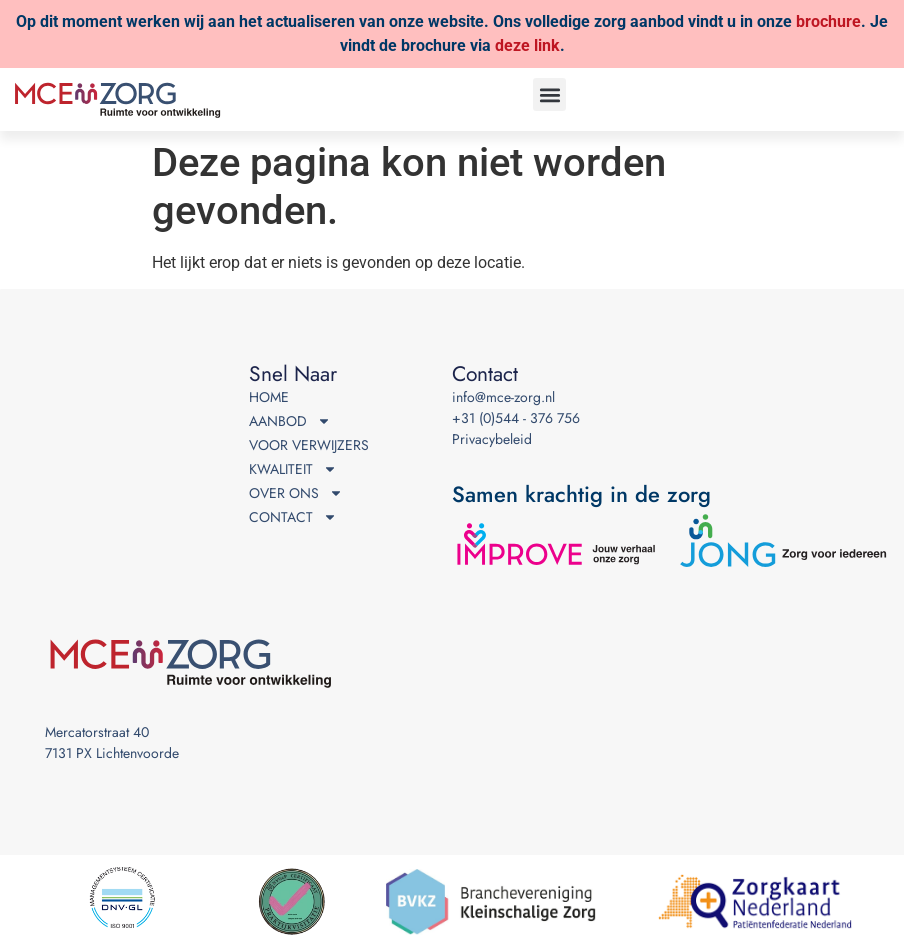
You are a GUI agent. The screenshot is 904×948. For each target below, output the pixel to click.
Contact (293, 517)
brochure (828, 21)
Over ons (296, 493)
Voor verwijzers (309, 445)
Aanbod (290, 421)
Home (269, 397)
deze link (527, 45)
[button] (549, 94)
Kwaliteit (293, 469)
